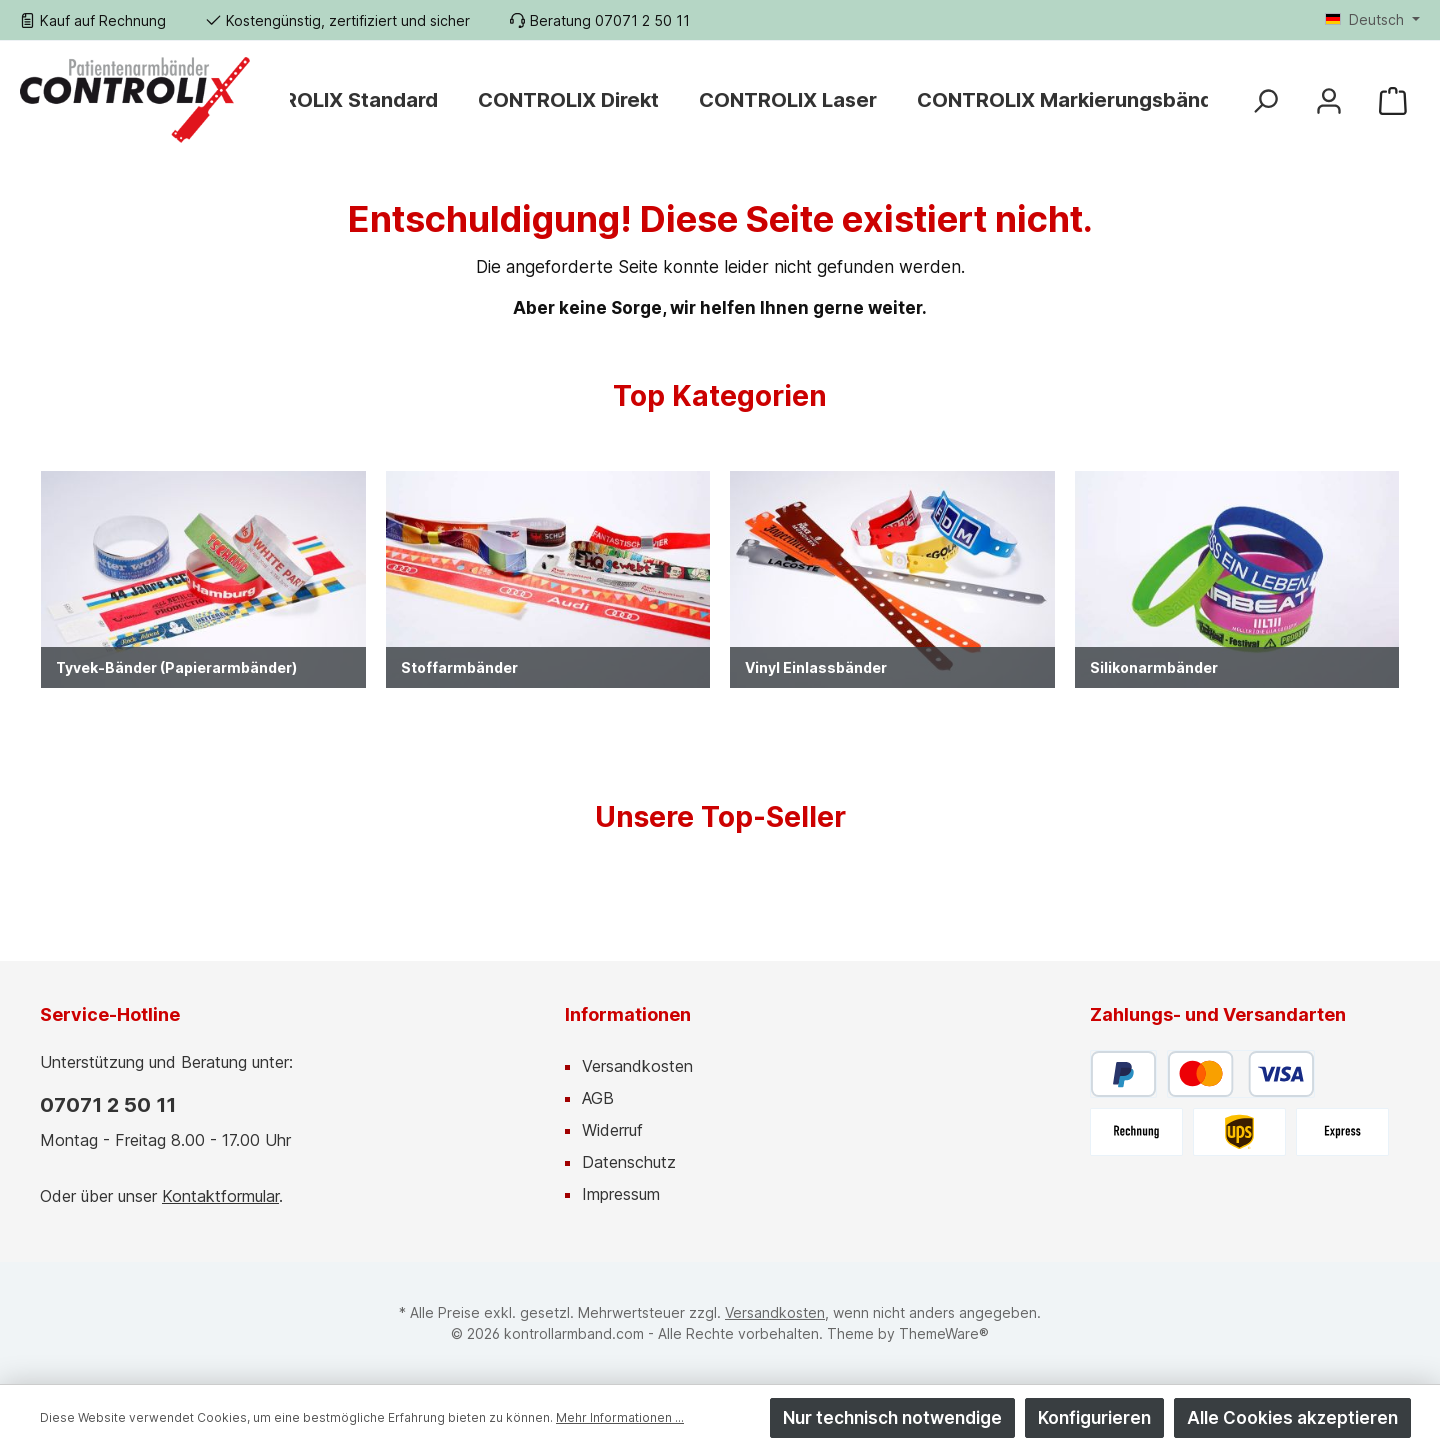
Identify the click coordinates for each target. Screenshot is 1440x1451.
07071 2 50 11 (108, 1105)
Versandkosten (637, 1066)
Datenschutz (629, 1162)
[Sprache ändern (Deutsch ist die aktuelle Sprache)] (1372, 20)
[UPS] (1239, 1132)
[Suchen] (1265, 99)
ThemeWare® (944, 1333)
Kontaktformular (220, 1196)
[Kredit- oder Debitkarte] (1241, 1074)
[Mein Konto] (1329, 99)
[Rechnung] (1136, 1132)
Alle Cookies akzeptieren (1292, 1418)
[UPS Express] (1342, 1132)
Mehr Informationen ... (620, 1417)
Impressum (621, 1194)
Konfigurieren (1094, 1418)
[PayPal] (1123, 1074)
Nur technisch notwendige (892, 1418)
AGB (598, 1098)
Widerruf (612, 1130)
